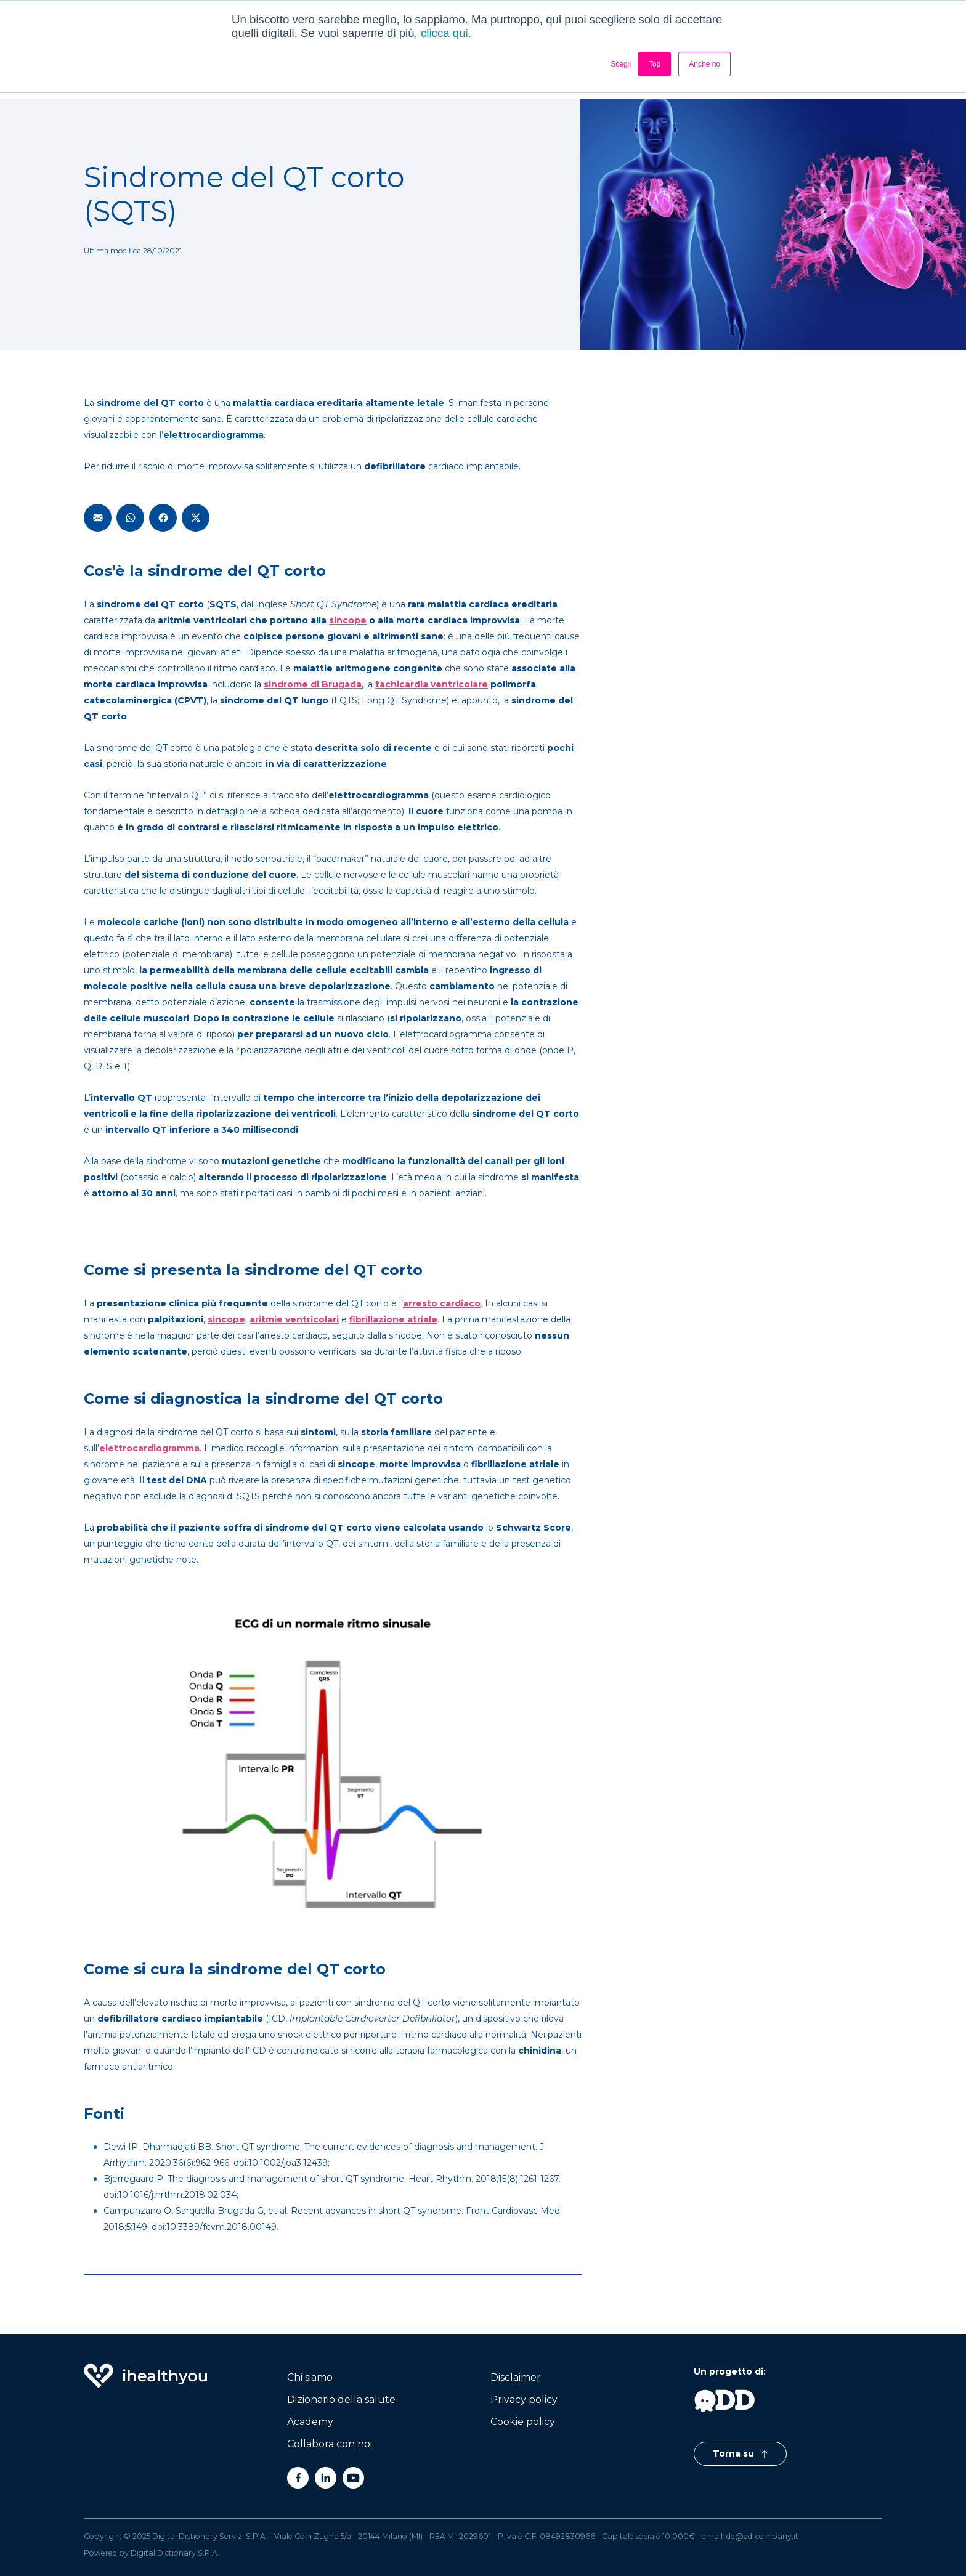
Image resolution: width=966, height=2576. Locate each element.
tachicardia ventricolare (431, 684)
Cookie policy (522, 2422)
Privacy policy (524, 2399)
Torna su (740, 2453)
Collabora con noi (329, 2444)
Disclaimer (515, 2377)
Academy (310, 2422)
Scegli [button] (621, 64)
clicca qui (444, 32)
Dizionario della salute (341, 2399)
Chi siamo (310, 2377)
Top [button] (654, 64)
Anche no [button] (704, 64)
